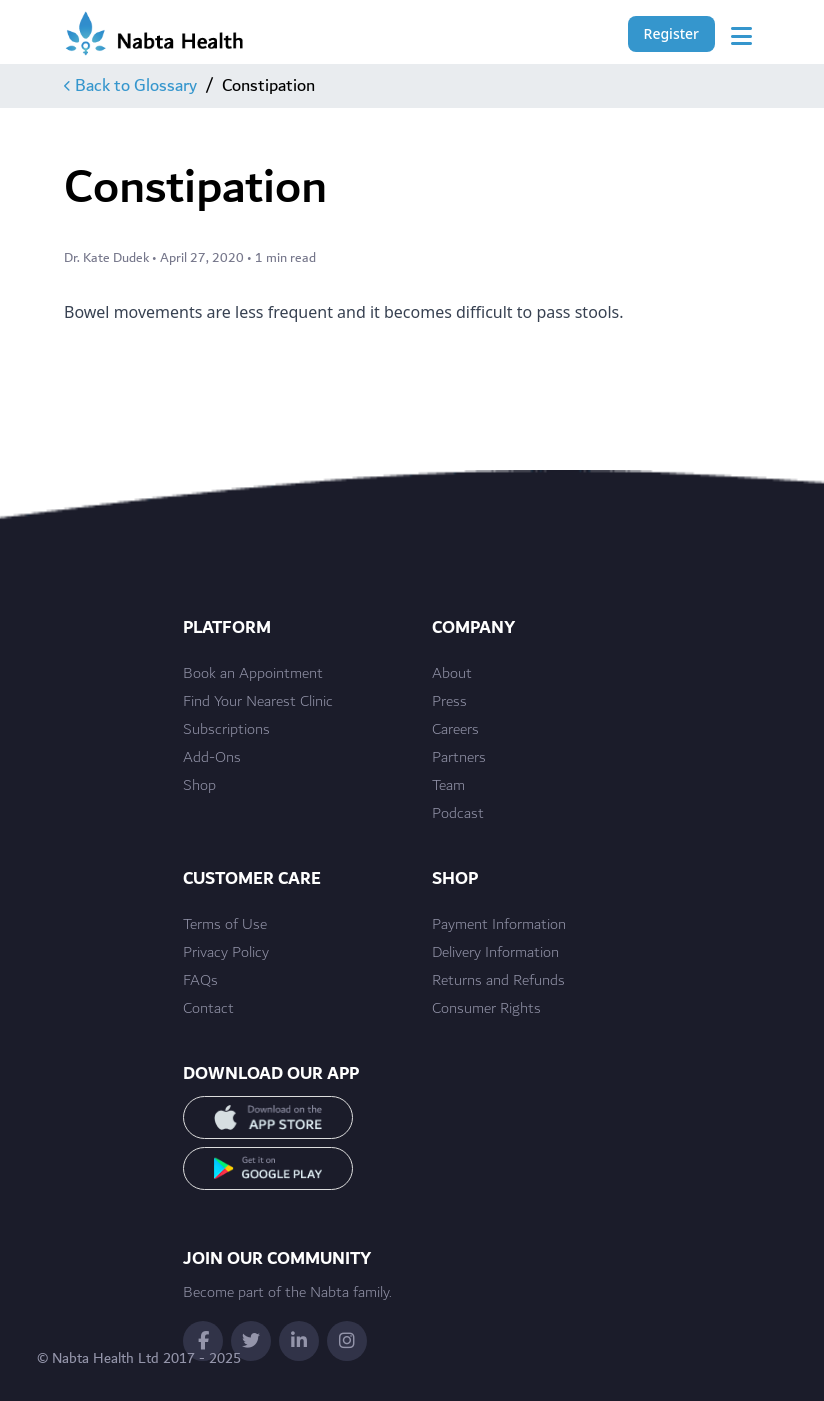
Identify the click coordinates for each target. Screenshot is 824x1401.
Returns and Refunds (498, 981)
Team (448, 786)
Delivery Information (495, 953)
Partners (459, 758)
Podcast (458, 814)
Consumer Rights (486, 1009)
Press (449, 702)
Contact (208, 1009)
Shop (199, 786)
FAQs (200, 981)
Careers (455, 730)
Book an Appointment (253, 674)
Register (671, 33)
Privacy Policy (226, 953)
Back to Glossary (130, 86)
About (452, 674)
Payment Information (499, 925)
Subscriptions (226, 730)
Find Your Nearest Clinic (258, 702)
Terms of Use (225, 925)
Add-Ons (212, 758)
